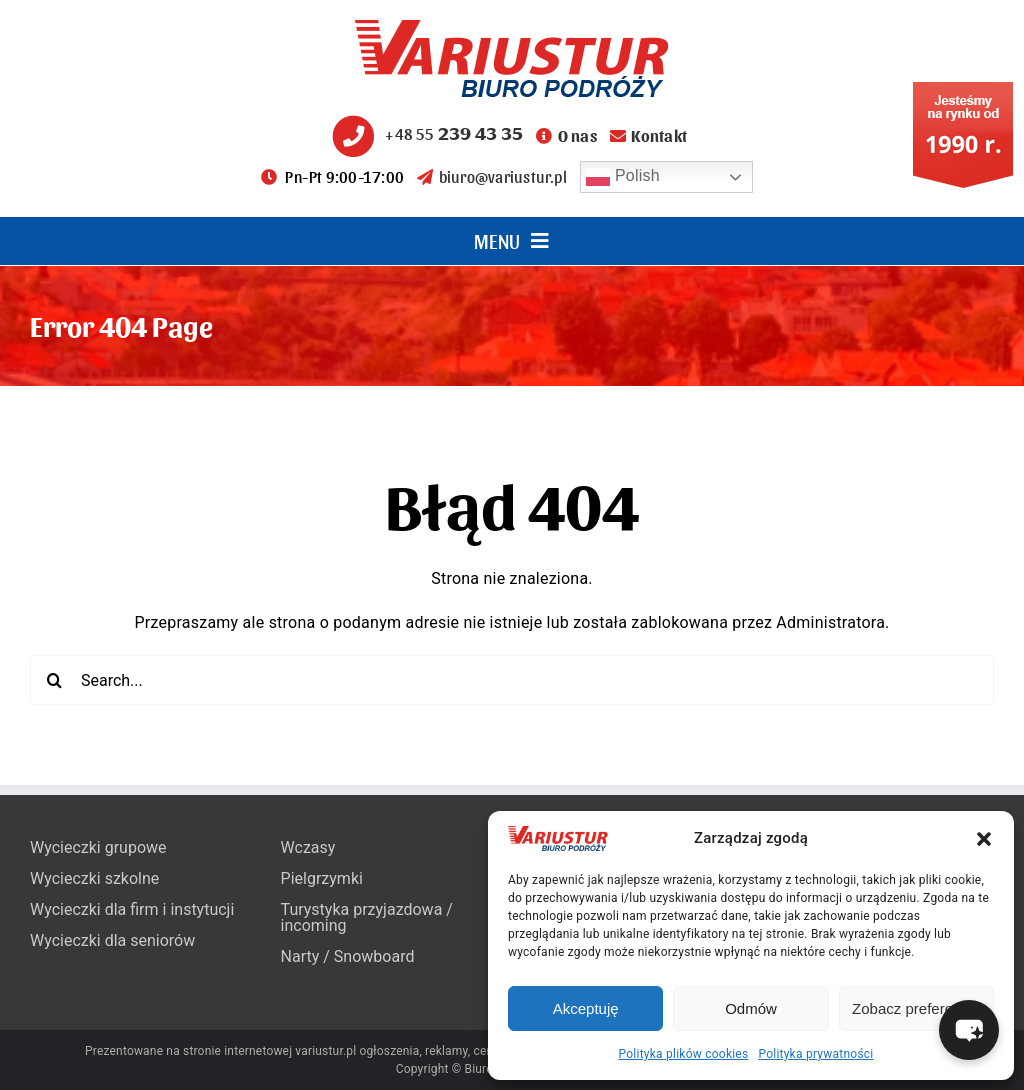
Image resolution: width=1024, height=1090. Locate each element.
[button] (984, 839)
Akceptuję (586, 1008)
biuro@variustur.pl (492, 176)
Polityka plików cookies (684, 1054)
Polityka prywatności (815, 1054)
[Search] (55, 680)
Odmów (751, 1008)
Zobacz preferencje (916, 1008)
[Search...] (512, 680)
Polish (623, 177)
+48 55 (425, 133)
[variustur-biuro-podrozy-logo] (512, 27)
